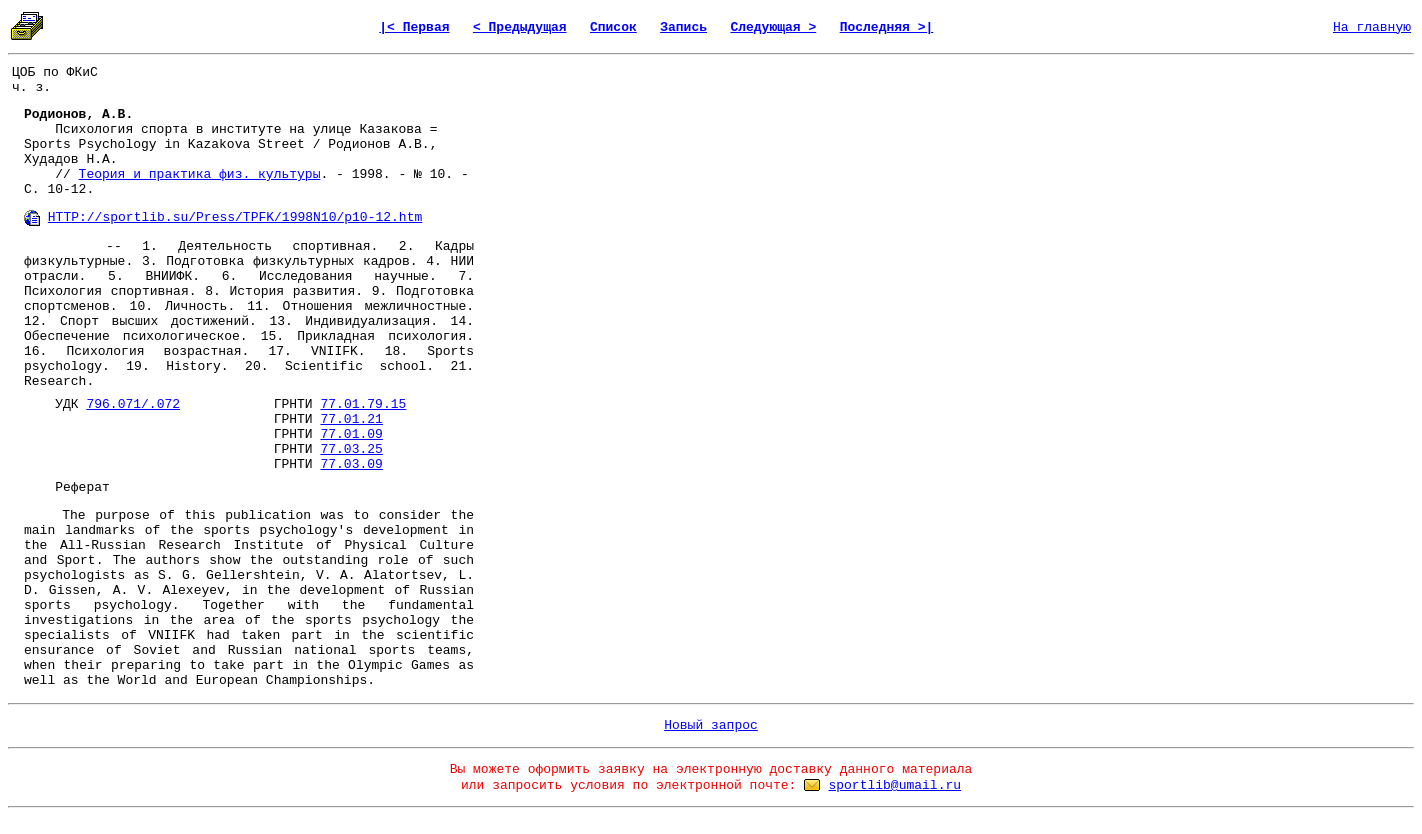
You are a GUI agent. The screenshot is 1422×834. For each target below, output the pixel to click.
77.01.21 (351, 419)
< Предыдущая (520, 27)
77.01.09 (351, 434)
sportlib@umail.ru (894, 785)
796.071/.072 (133, 404)
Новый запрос (711, 725)
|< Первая (414, 27)
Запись (683, 27)
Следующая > (773, 27)
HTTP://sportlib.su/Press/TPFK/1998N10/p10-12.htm (235, 217)
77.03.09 (351, 464)
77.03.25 (351, 449)
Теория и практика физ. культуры (200, 174)
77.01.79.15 (363, 404)
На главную (1372, 27)
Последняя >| (887, 27)
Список (613, 27)
